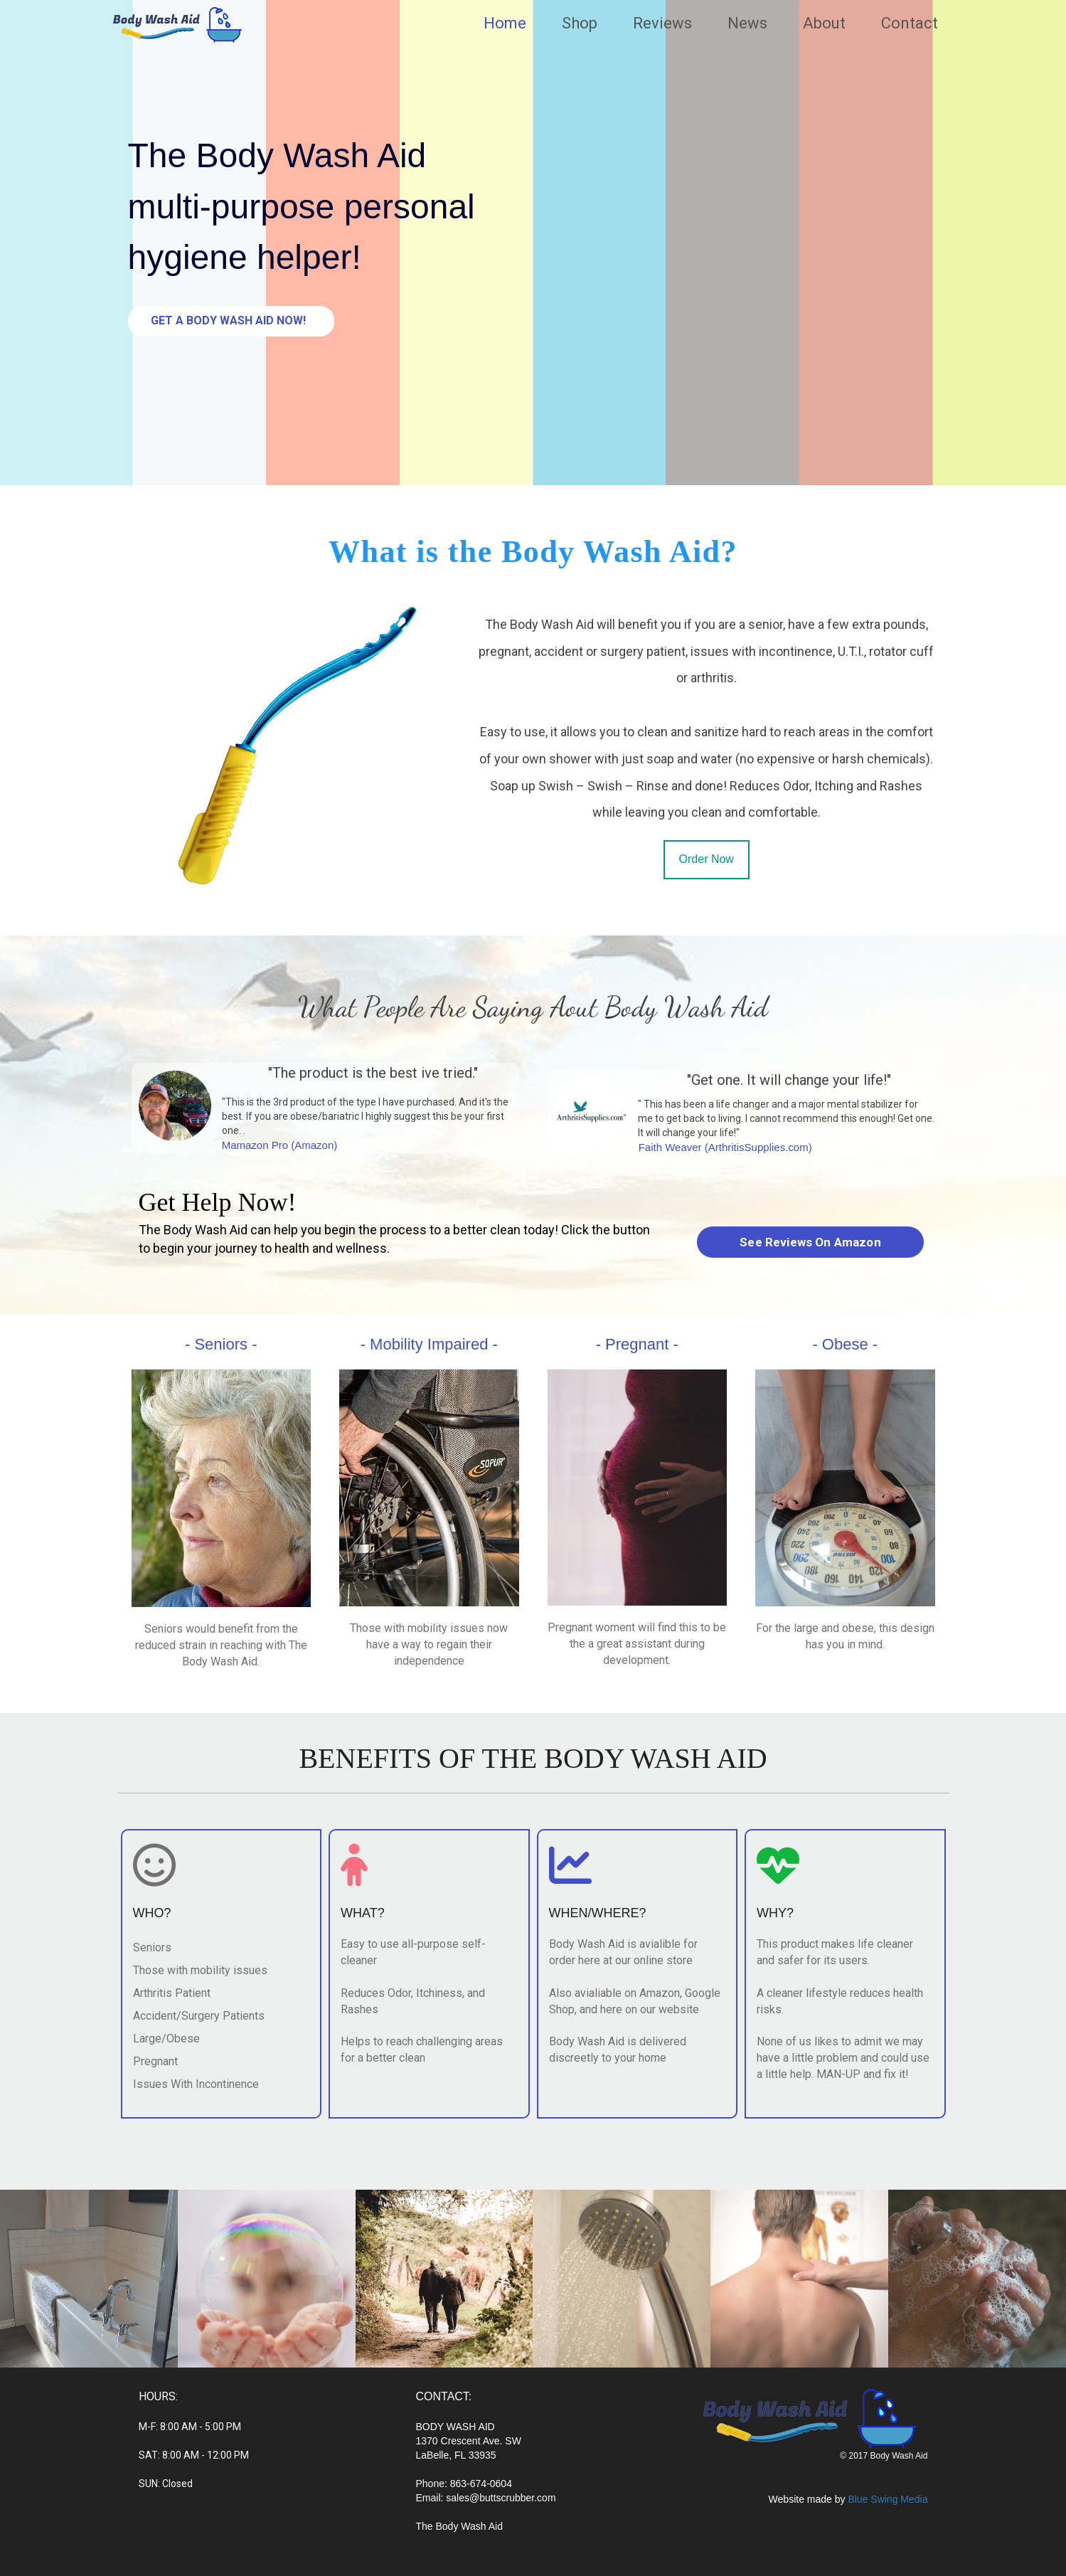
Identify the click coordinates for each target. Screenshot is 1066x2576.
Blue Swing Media (887, 2499)
